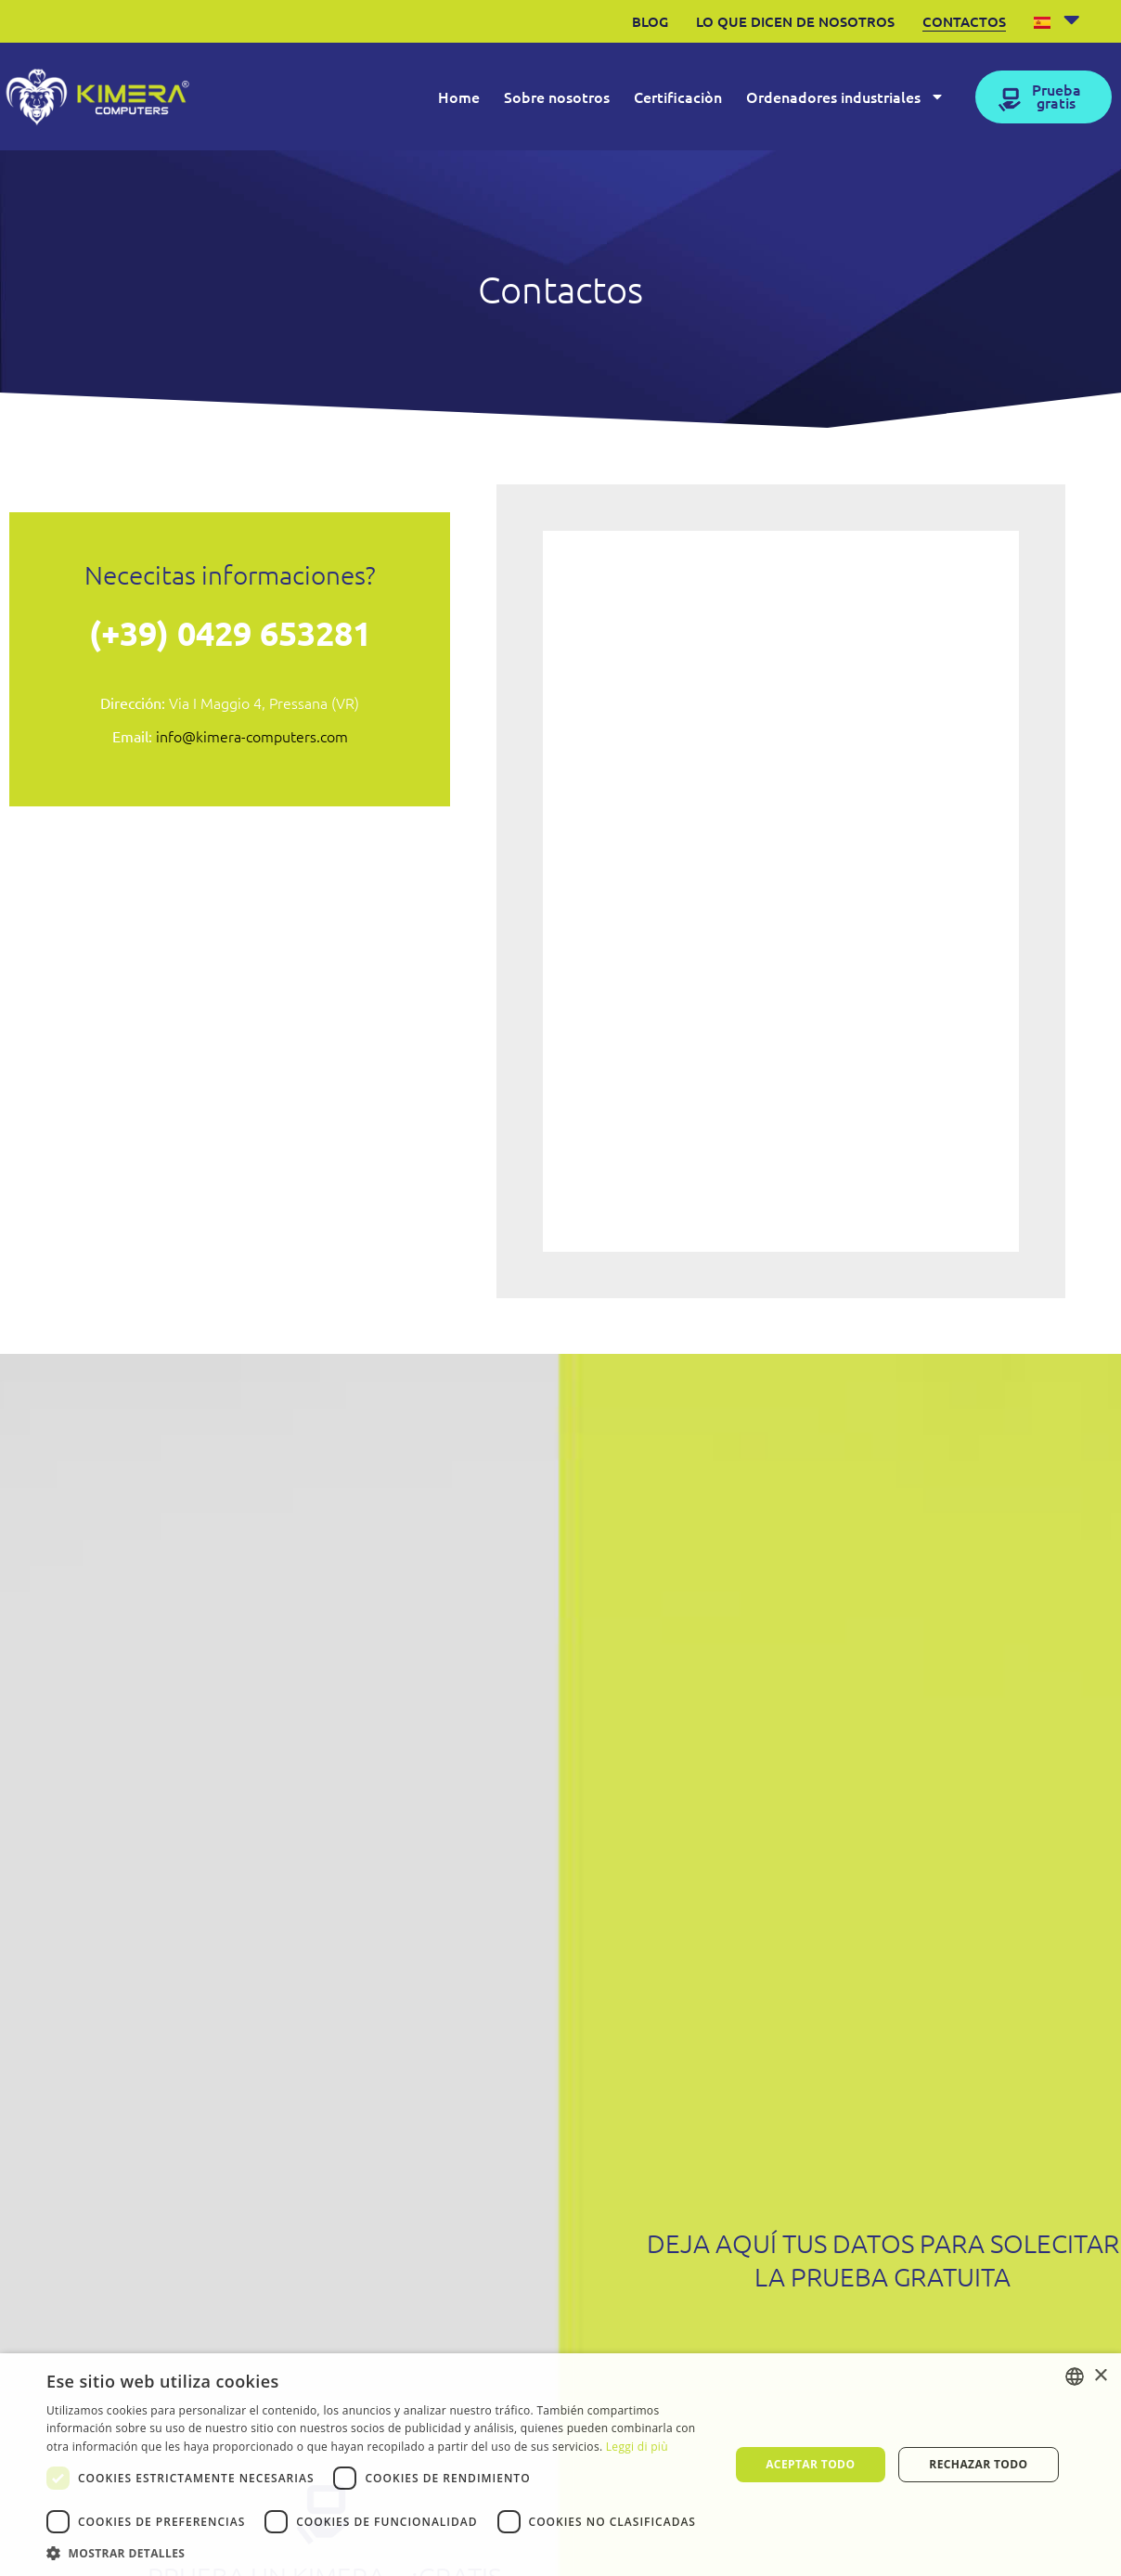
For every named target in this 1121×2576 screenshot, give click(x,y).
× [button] (1100, 2376)
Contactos (964, 21)
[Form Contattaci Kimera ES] (778, 888)
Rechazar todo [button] (978, 2464)
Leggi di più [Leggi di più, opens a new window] (637, 2446)
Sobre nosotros (557, 96)
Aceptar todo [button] (810, 2464)
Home (459, 96)
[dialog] (560, 2464)
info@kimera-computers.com (252, 736)
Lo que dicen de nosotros (795, 21)
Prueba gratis (1056, 95)
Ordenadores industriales (845, 96)
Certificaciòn (678, 96)
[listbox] (1074, 2376)
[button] (377, 2553)
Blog (650, 21)
